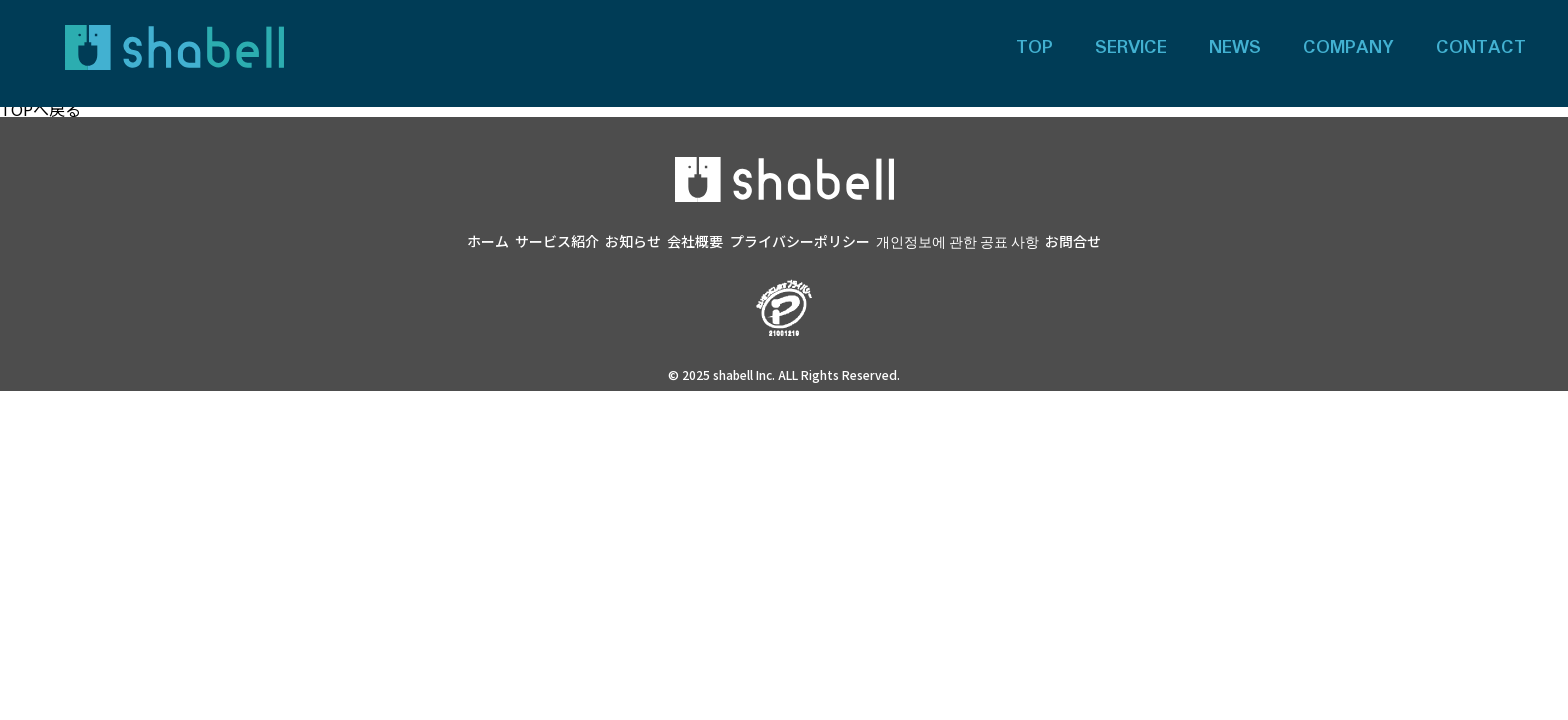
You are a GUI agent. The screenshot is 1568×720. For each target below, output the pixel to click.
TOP (1034, 48)
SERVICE (1131, 48)
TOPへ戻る (40, 109)
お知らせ (633, 241)
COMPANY (1348, 48)
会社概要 (695, 241)
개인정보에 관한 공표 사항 (957, 241)
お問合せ (1073, 241)
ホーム (488, 241)
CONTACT (1481, 48)
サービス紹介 (557, 241)
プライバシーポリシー (800, 241)
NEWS (1235, 48)
